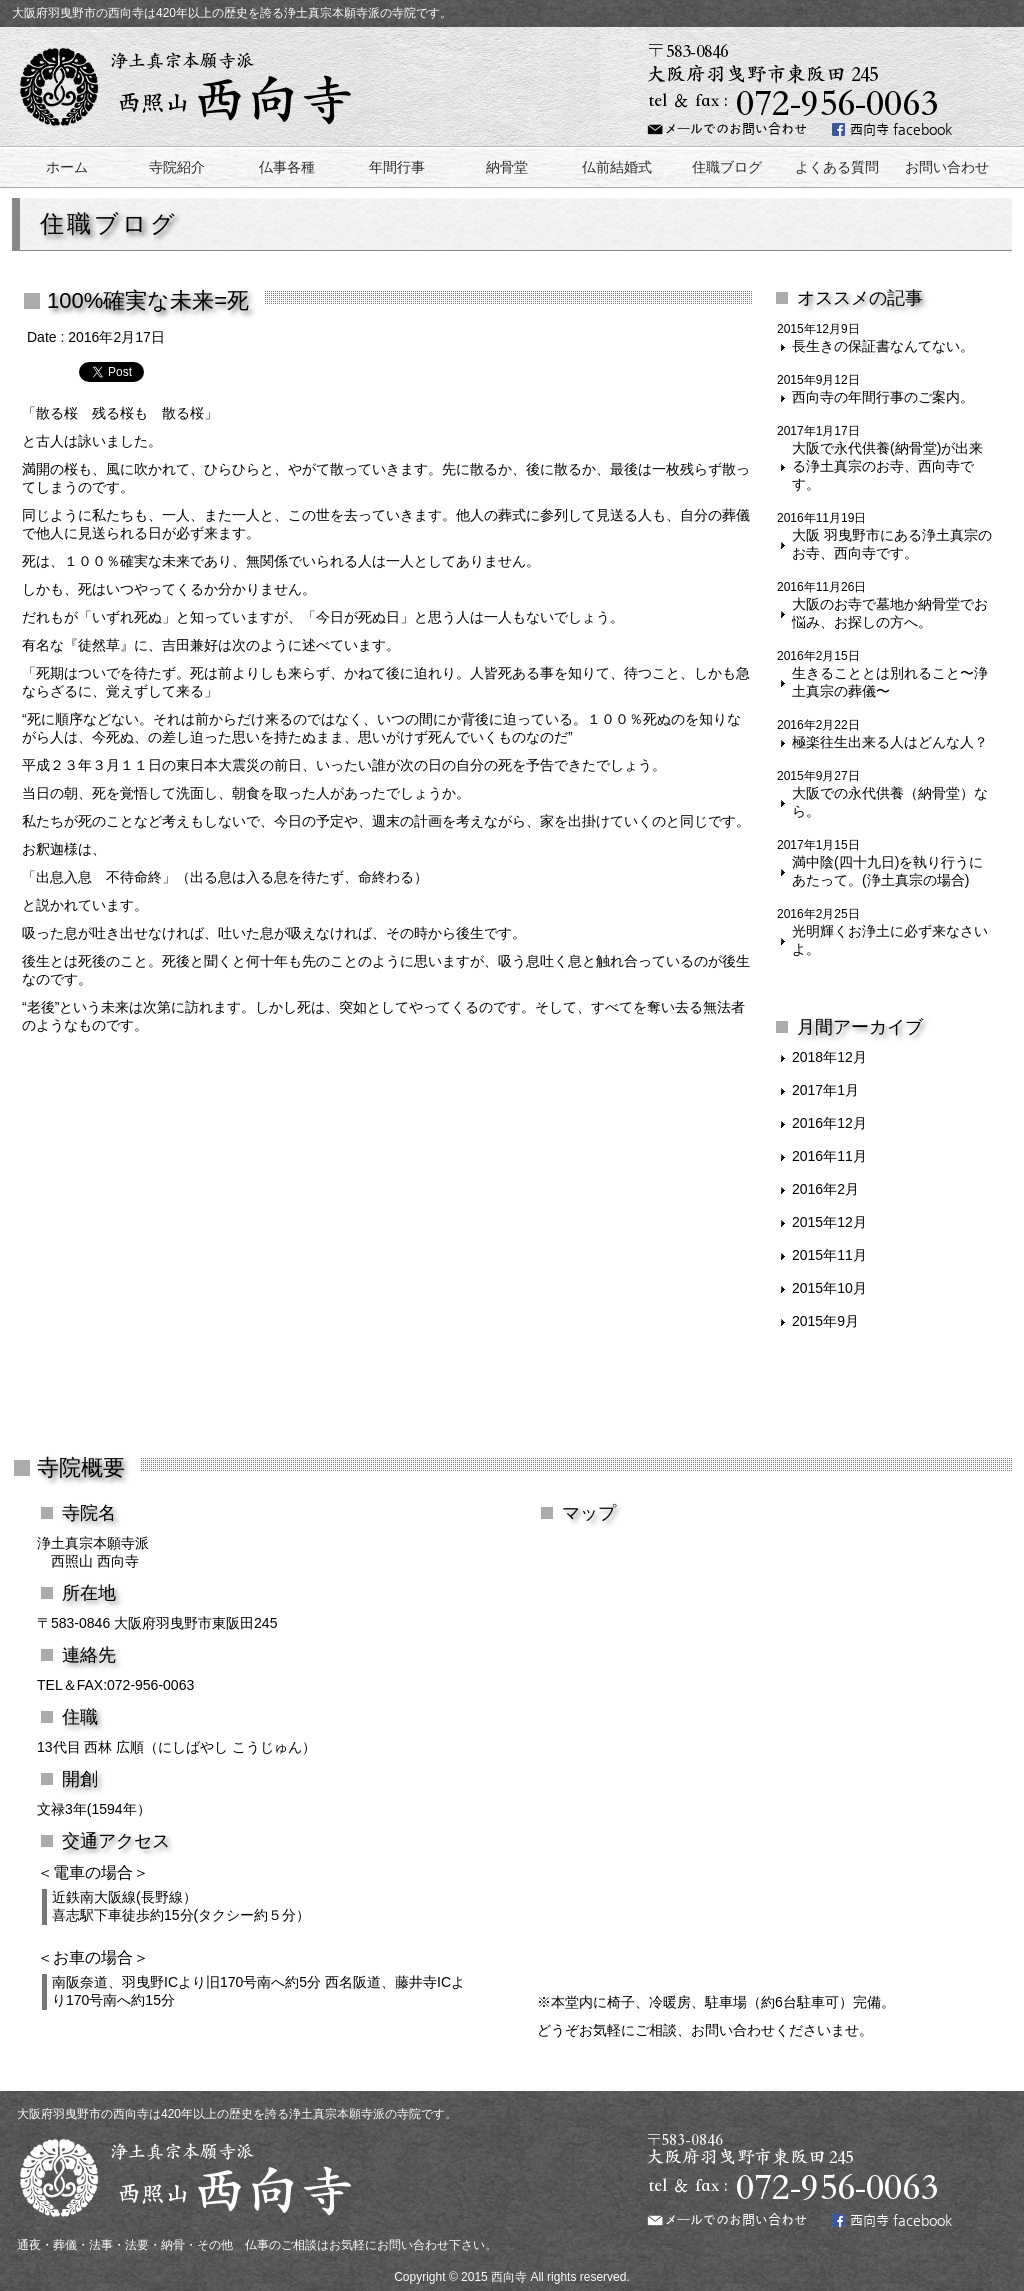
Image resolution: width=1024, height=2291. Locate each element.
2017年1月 (825, 1090)
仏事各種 (287, 167)
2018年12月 (829, 1057)
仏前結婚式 (617, 167)
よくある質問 (837, 167)
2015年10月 (829, 1288)
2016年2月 (825, 1189)
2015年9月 (825, 1321)
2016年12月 (829, 1123)
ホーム (67, 167)
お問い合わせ (947, 167)
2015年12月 (829, 1222)
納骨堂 (507, 167)
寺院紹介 (177, 167)
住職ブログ (727, 167)
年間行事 (397, 167)
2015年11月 (829, 1255)
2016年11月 (829, 1156)
